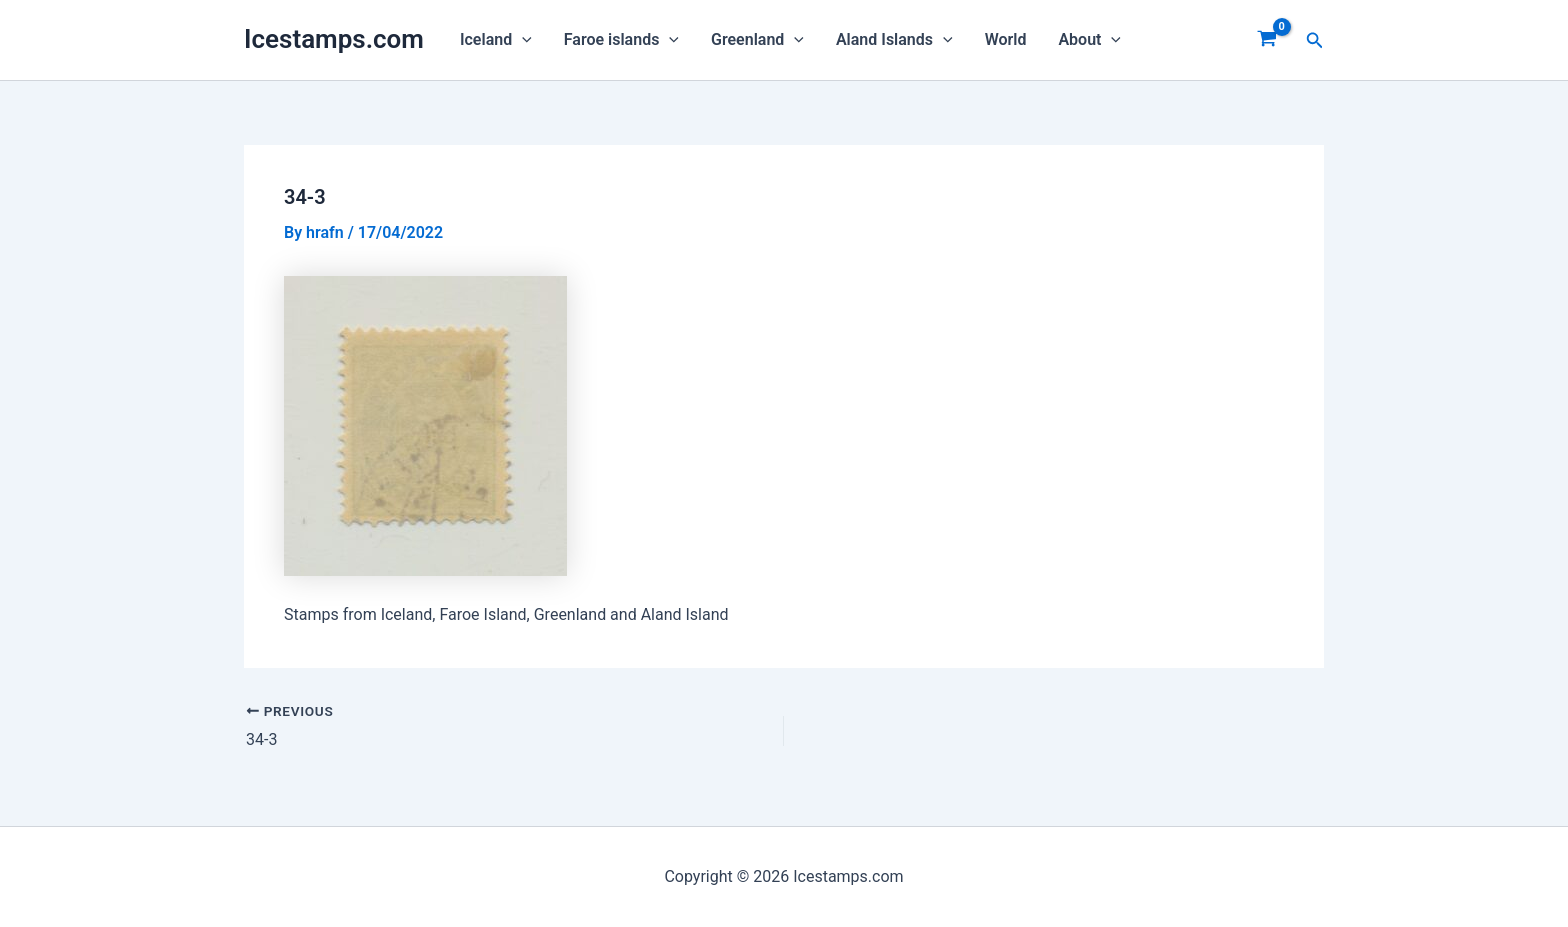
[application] (522, 40)
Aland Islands (894, 40)
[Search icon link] (1315, 40)
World (1006, 39)
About (1089, 40)
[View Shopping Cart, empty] (1267, 40)
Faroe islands (621, 40)
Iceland (496, 40)
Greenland (757, 40)
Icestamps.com (334, 39)
